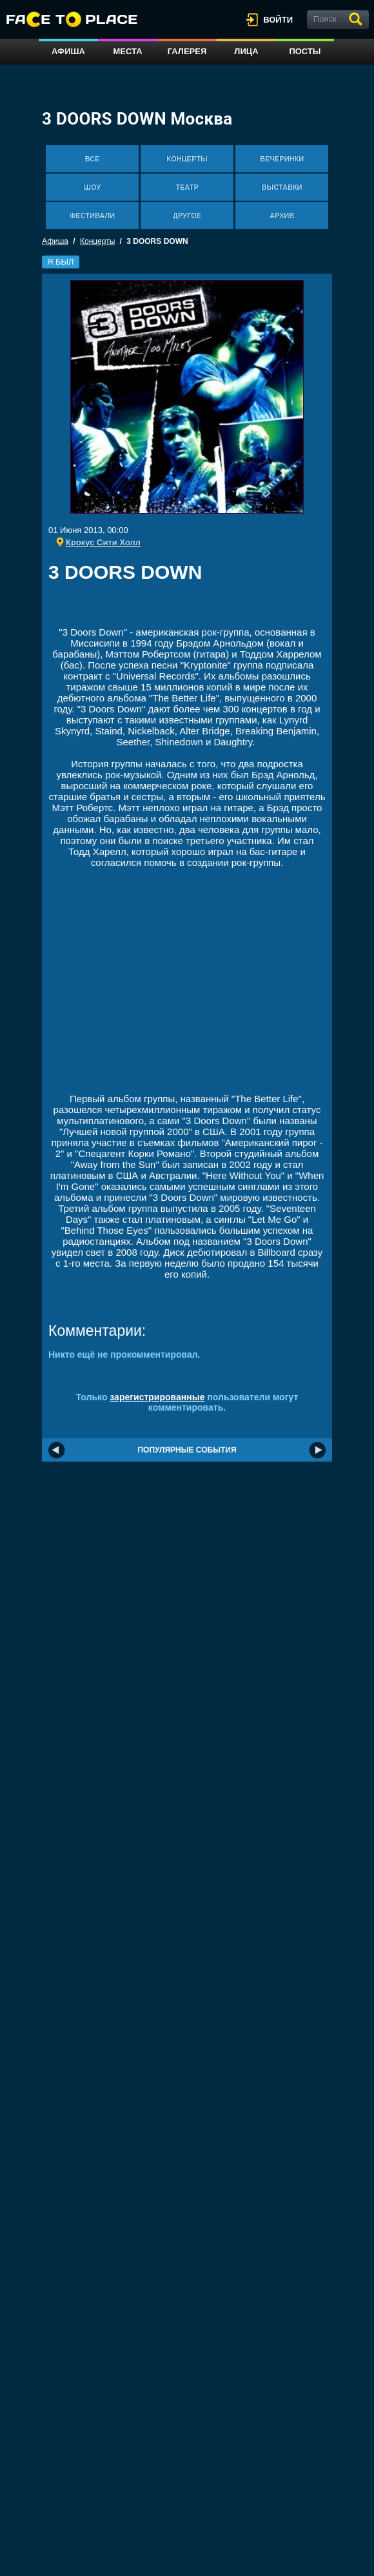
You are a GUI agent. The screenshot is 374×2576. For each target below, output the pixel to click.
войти (278, 20)
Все (92, 159)
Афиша (68, 51)
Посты (304, 51)
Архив (282, 215)
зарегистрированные (157, 1397)
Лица (246, 51)
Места (127, 51)
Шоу (92, 187)
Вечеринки (282, 159)
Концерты (186, 159)
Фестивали (92, 215)
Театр (187, 187)
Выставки (282, 187)
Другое (187, 215)
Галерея (187, 51)
